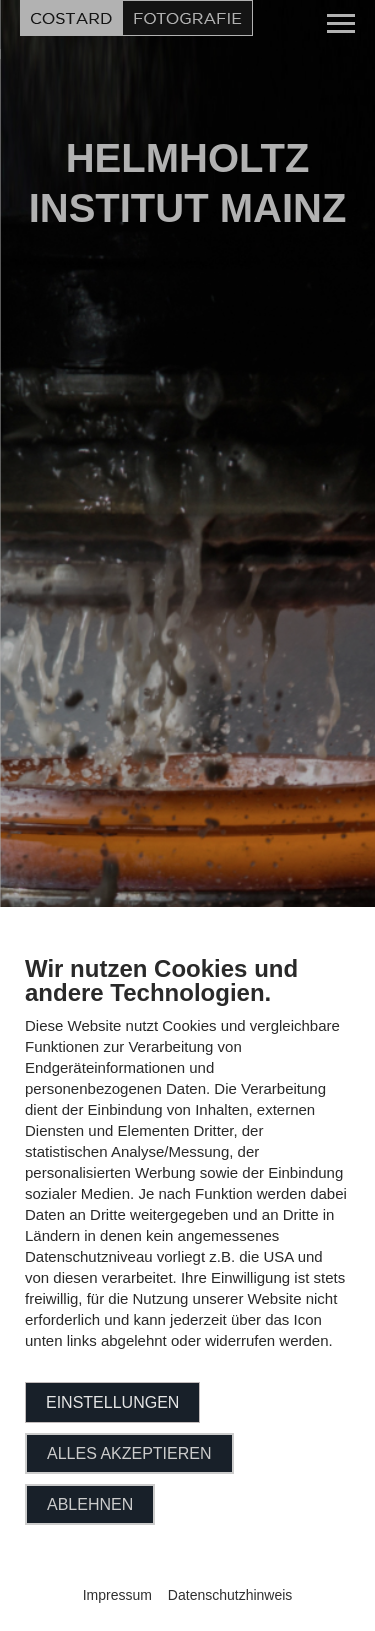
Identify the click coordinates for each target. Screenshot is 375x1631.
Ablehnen (90, 1504)
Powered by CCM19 (187, 1576)
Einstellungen (112, 1402)
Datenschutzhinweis (230, 1595)
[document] (187, 1167)
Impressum (117, 1595)
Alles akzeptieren (129, 1453)
